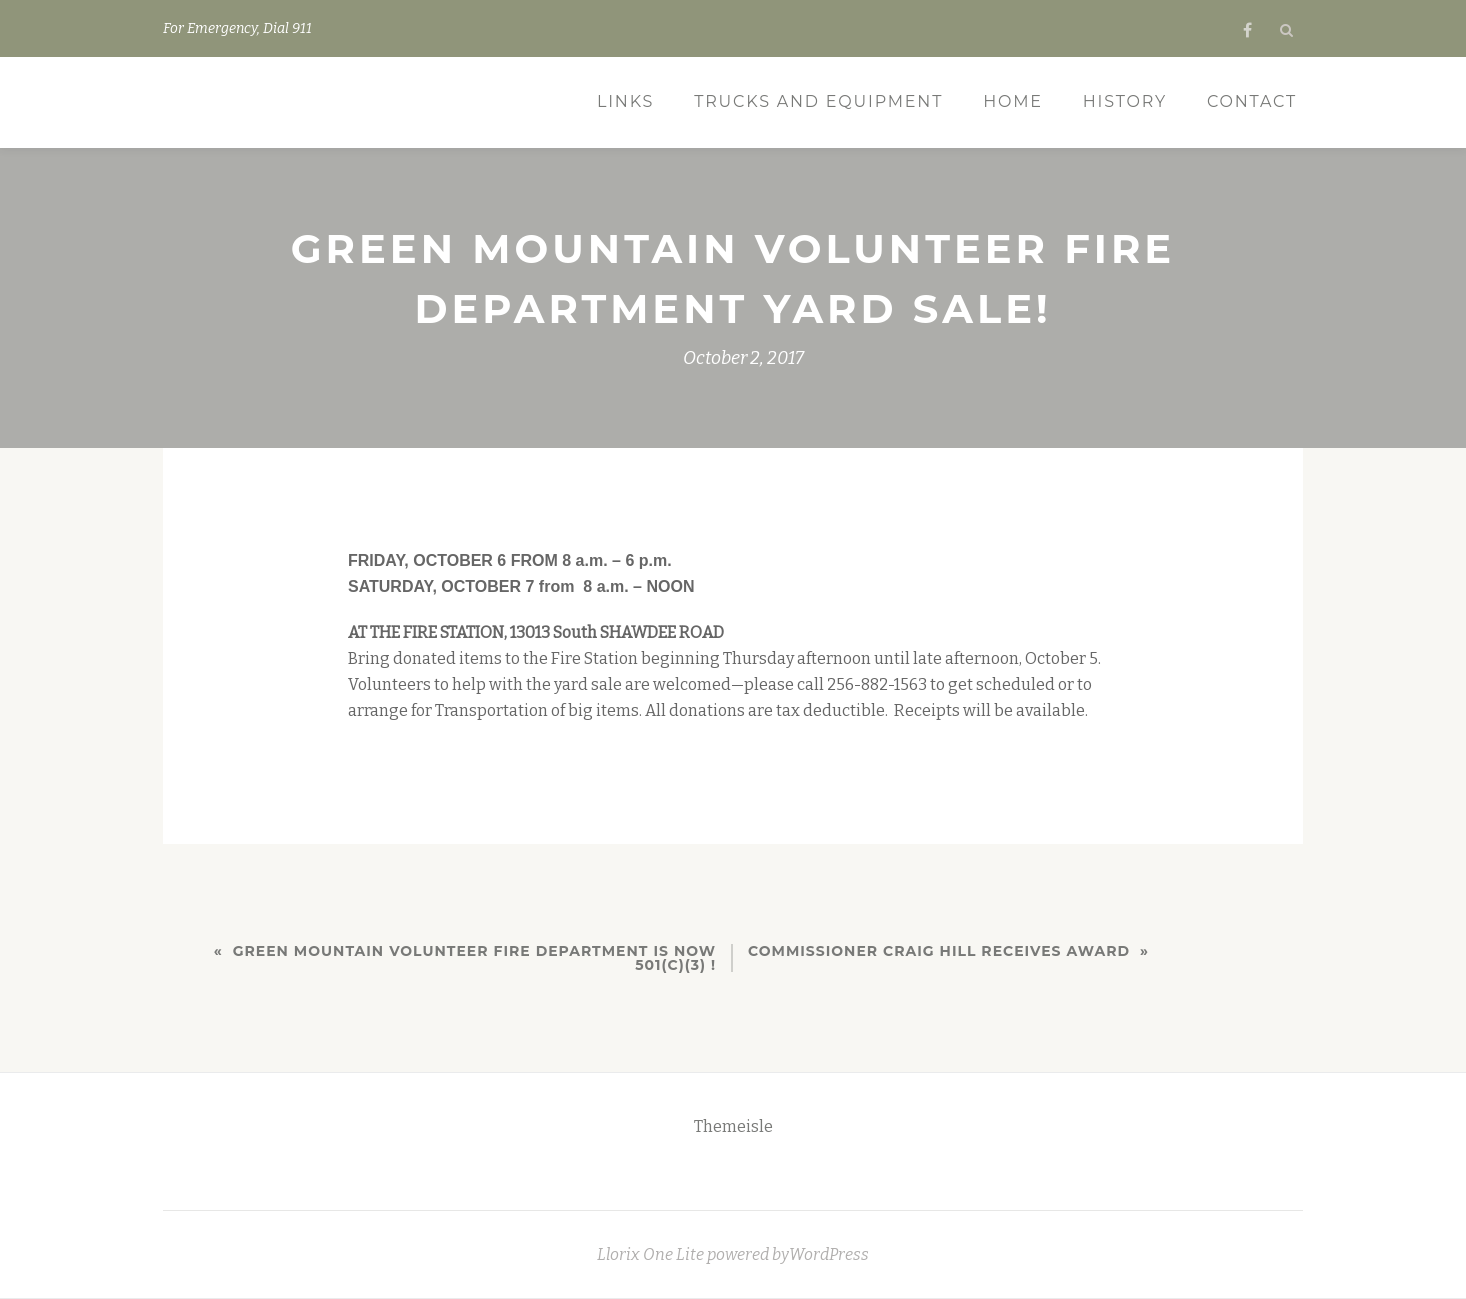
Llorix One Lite (652, 1254)
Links (625, 101)
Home (1013, 101)
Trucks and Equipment (818, 101)
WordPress (829, 1254)
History (1125, 101)
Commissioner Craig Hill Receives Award (939, 951)
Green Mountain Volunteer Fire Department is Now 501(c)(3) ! (474, 958)
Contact (1252, 101)
